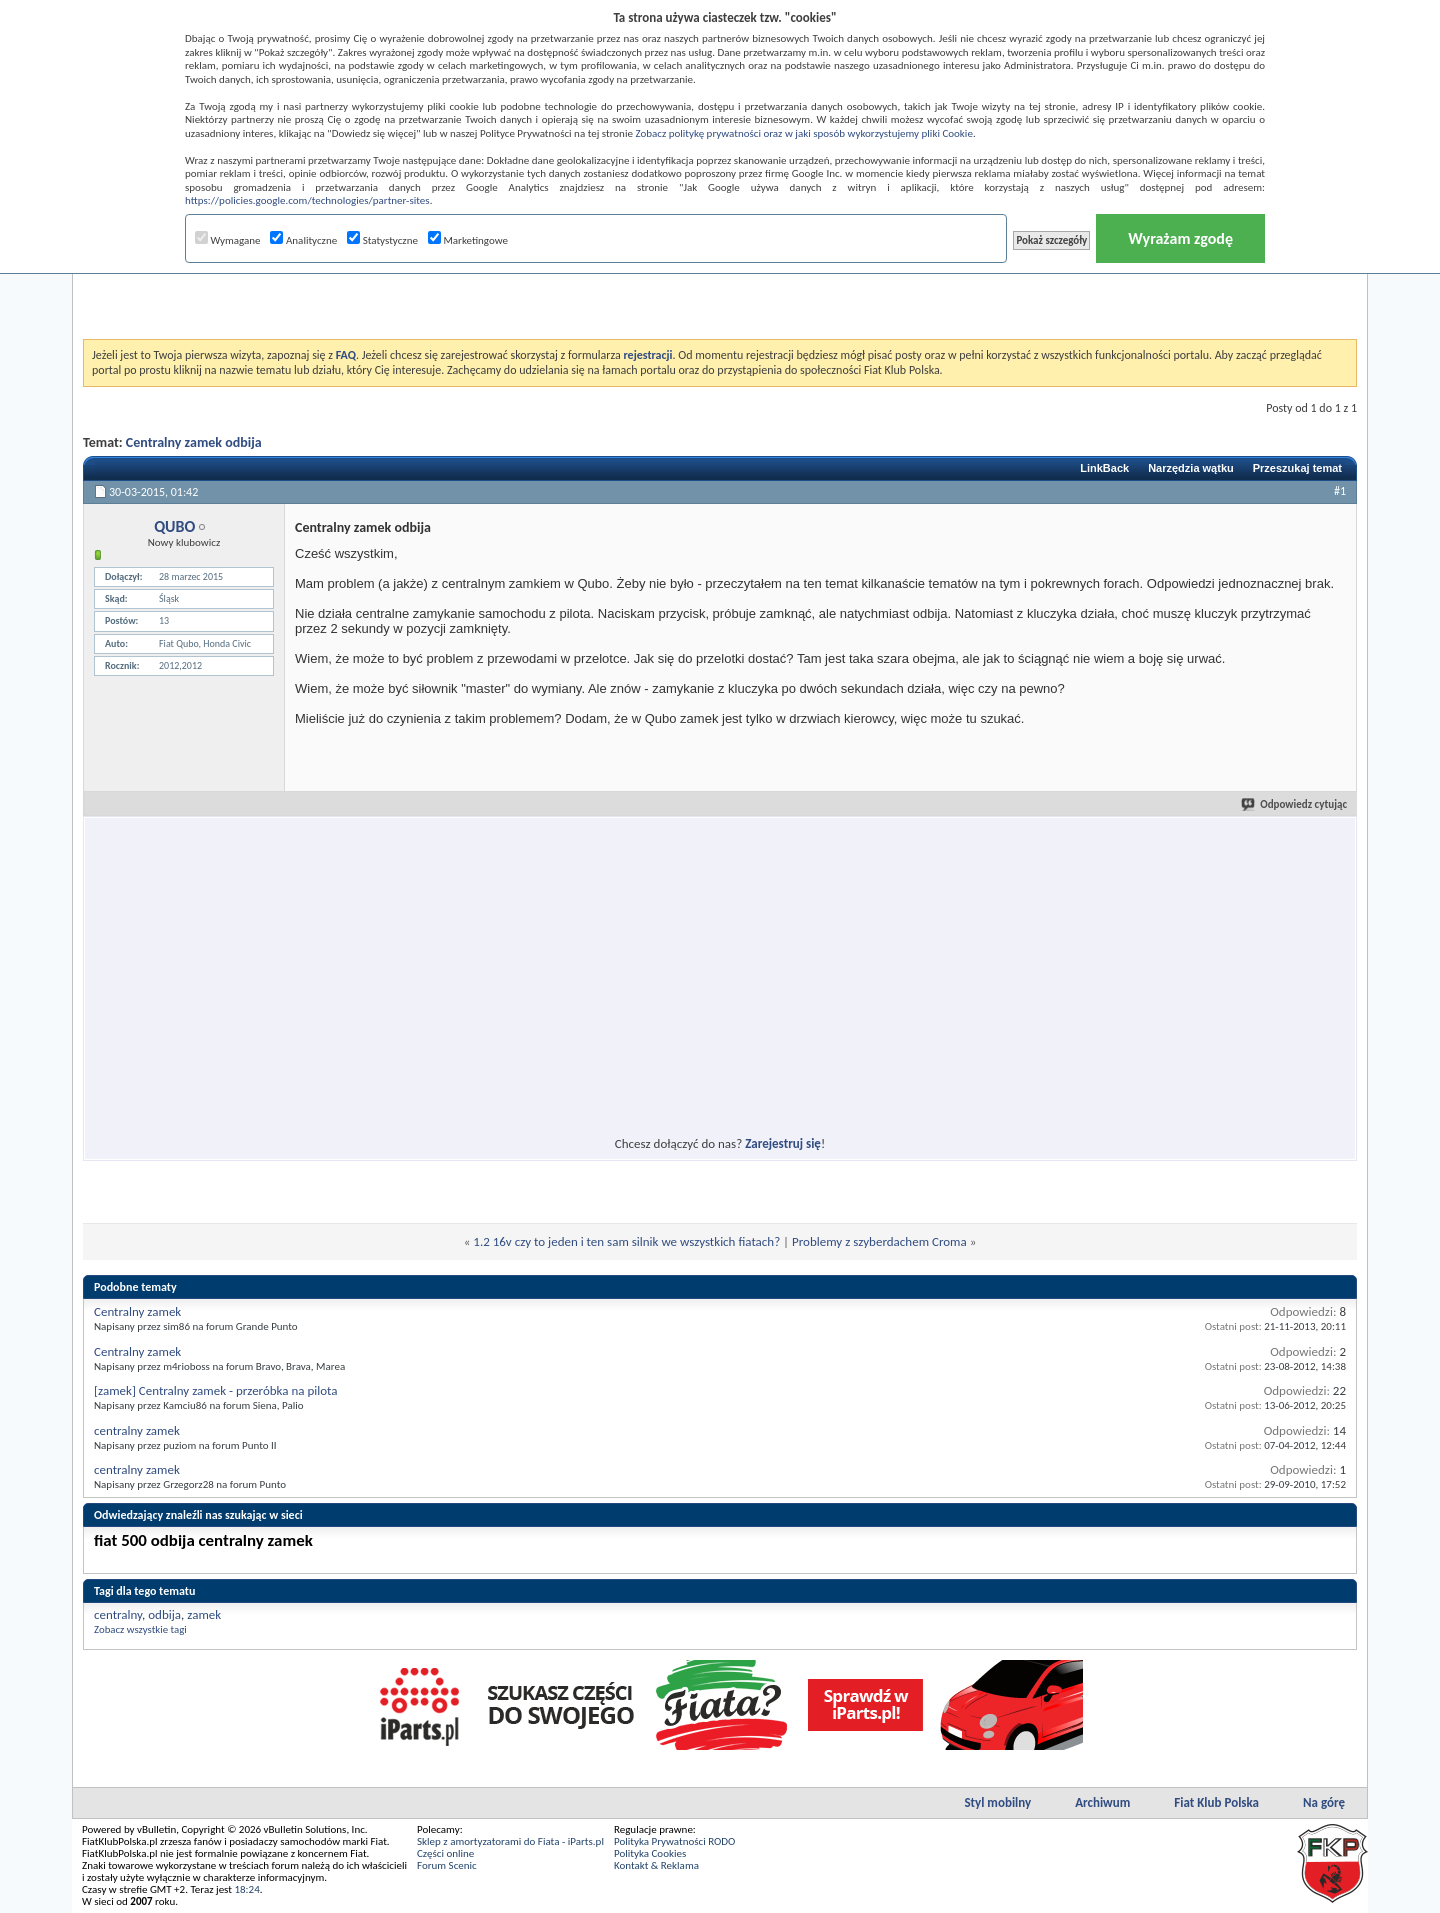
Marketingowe (468, 240)
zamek (204, 1614)
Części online (445, 1853)
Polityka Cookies (650, 1853)
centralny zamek (137, 1430)
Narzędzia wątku (1191, 468)
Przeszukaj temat (1297, 468)
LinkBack (1104, 468)
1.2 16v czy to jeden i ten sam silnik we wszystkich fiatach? (626, 1241)
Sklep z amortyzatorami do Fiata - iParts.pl (510, 1841)
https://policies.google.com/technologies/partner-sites (307, 200)
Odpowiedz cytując (1295, 804)
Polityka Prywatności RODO (674, 1841)
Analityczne (303, 240)
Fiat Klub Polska (1216, 1802)
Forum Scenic (447, 1865)
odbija (164, 1614)
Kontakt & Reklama (656, 1865)
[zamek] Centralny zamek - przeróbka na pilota (216, 1390)
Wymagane (228, 240)
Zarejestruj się (783, 1143)
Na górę (1324, 1802)
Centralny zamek (137, 1311)
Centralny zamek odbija (194, 442)
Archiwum (1102, 1802)
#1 (1340, 491)
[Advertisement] (720, 289)
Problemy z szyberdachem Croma (879, 1241)
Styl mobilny (997, 1802)
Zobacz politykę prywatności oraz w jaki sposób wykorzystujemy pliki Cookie (803, 133)
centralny (118, 1614)
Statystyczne (382, 240)
